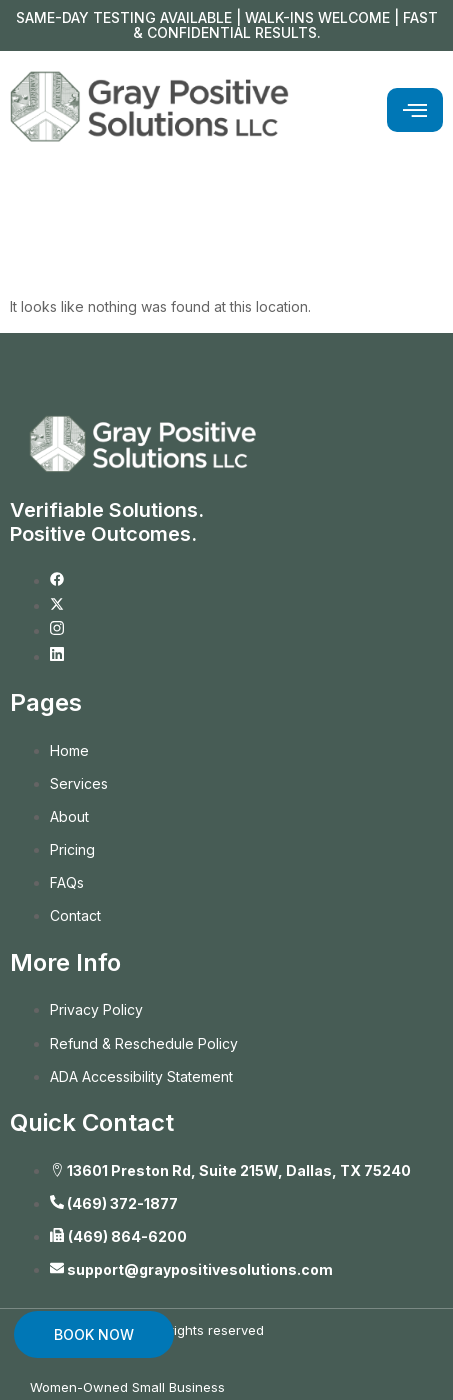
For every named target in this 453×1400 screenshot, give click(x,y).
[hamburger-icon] (415, 110)
